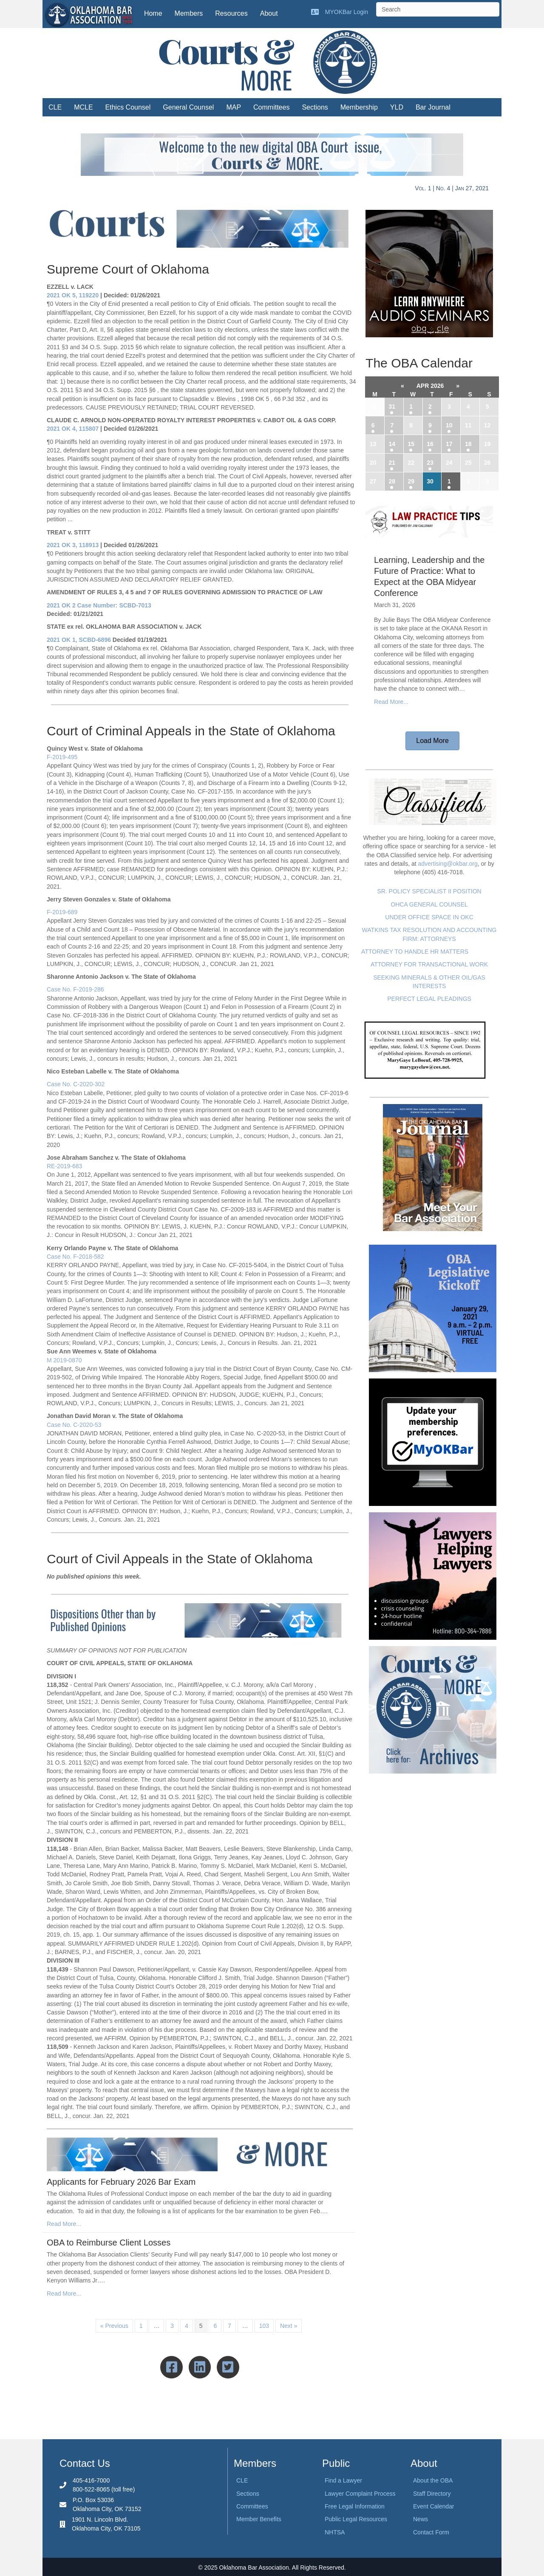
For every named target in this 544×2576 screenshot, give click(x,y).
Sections (315, 107)
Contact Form (431, 2532)
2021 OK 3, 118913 (73, 545)
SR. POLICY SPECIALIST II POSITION (429, 891)
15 (411, 444)
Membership (359, 107)
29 (411, 481)
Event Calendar (433, 2506)
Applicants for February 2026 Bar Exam (121, 2181)
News (420, 2519)
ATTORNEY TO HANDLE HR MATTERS (414, 951)
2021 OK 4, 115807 (73, 428)
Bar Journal (433, 107)
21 (392, 462)
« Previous (114, 2325)
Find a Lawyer (343, 2480)
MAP (233, 107)
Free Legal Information (355, 2506)
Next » (288, 2325)
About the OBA (433, 2480)
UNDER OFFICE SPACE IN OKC (429, 917)
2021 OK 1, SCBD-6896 (79, 639)
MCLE (83, 107)
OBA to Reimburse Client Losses (108, 2242)
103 (264, 2325)
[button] (432, 741)
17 (449, 444)
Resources (231, 13)
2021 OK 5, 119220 (73, 295)
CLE (55, 107)
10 (449, 425)
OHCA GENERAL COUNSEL (429, 904)
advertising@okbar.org (447, 863)
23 (430, 462)
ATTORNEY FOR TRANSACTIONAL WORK (429, 964)
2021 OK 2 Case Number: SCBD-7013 (99, 605)
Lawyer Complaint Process (360, 2493)
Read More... (64, 2223)
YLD (396, 107)
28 (392, 481)
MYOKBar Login (346, 11)
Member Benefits (258, 2519)
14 (392, 444)
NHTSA (335, 2532)
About (269, 13)
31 (392, 406)
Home (153, 13)
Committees (271, 107)
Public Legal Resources (356, 2519)
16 (430, 444)
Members (189, 13)
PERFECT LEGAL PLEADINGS (429, 998)
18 (468, 444)
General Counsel (188, 107)
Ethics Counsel (128, 107)
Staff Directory (431, 2493)
